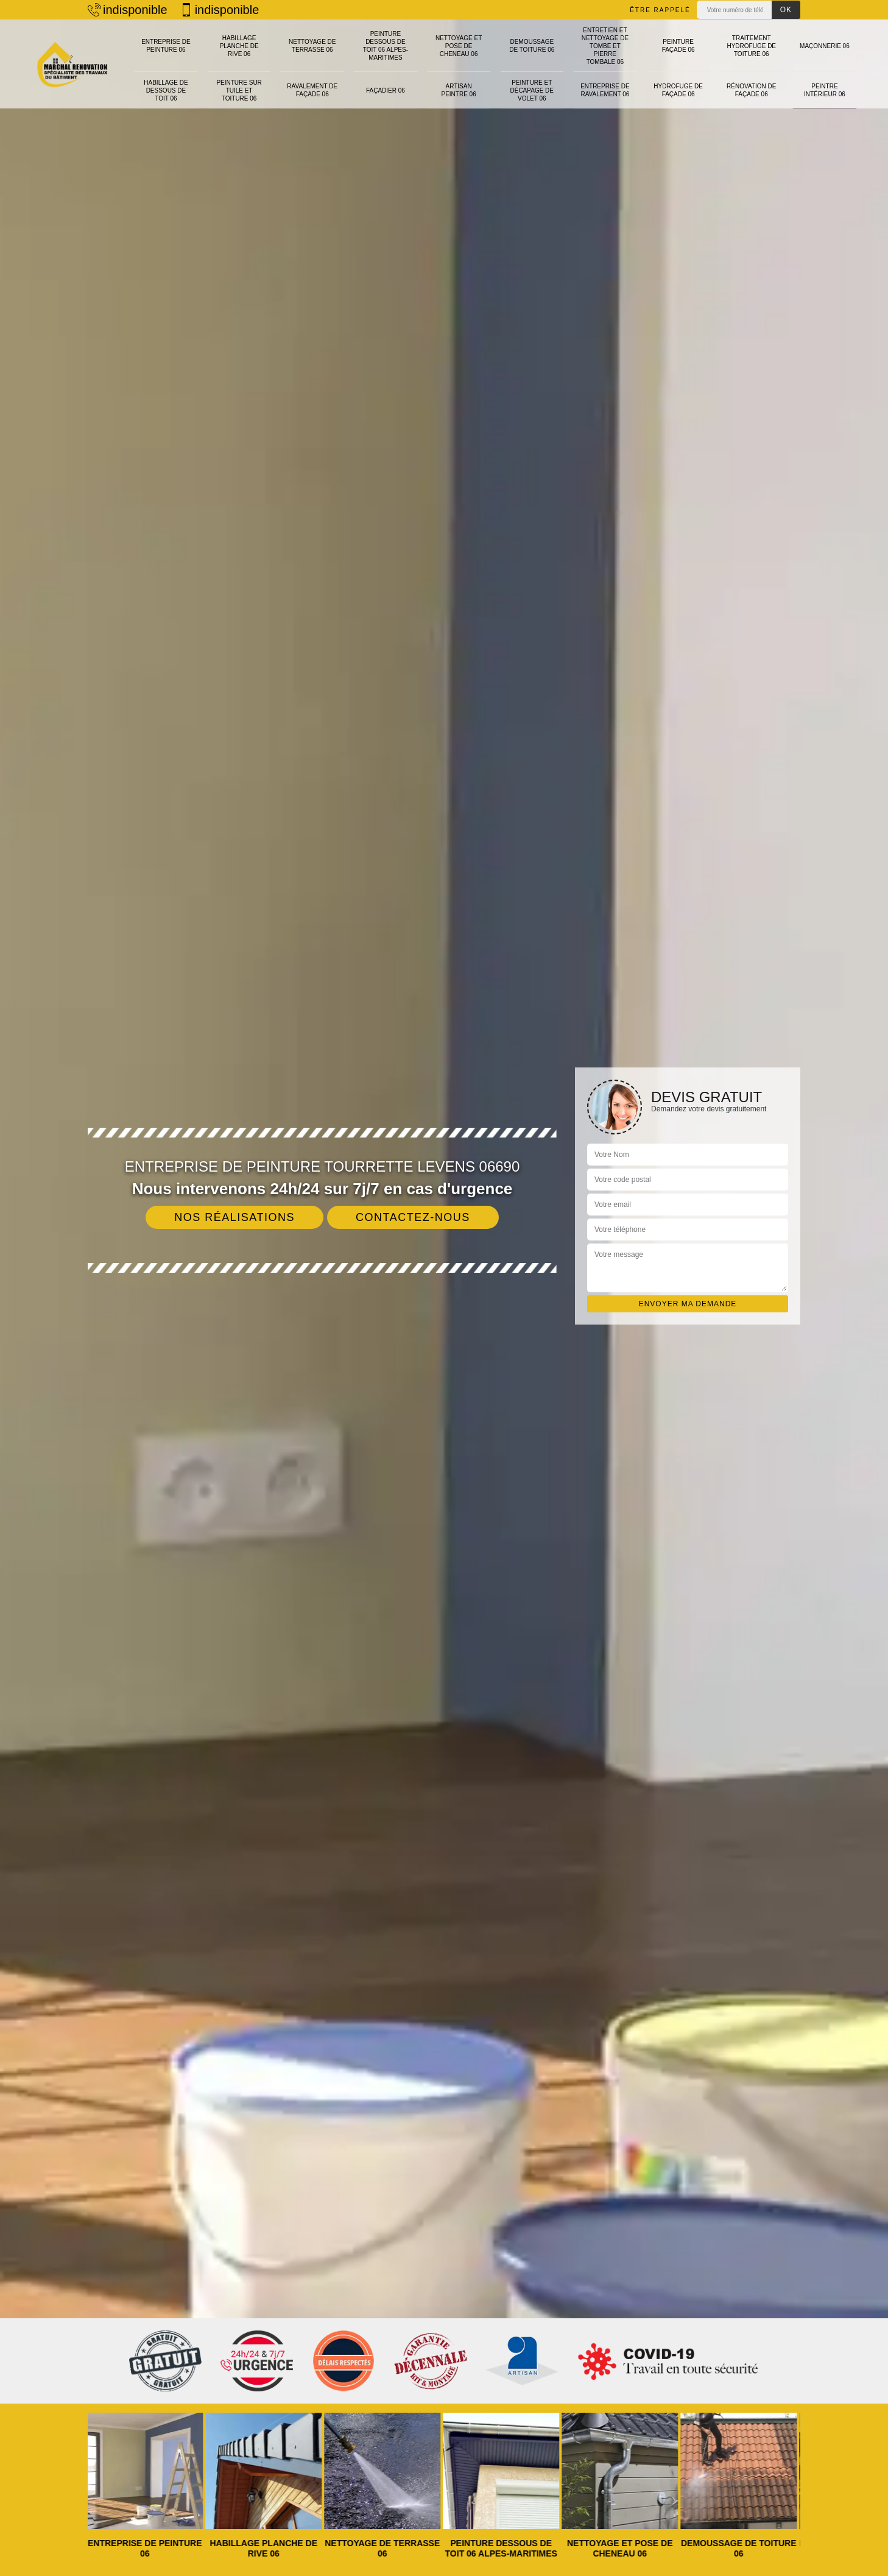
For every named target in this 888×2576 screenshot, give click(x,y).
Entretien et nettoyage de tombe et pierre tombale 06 (605, 39)
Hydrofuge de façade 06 (678, 76)
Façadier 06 (385, 76)
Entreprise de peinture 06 (166, 39)
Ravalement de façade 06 (312, 76)
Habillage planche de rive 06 (239, 39)
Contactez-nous (413, 1217)
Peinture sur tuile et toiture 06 (239, 76)
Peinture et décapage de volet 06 (532, 76)
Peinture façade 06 (678, 40)
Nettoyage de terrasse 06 (312, 39)
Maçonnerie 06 (825, 40)
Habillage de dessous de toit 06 (165, 76)
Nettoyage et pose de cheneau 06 (459, 39)
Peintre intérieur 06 (824, 76)
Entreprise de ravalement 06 (605, 76)
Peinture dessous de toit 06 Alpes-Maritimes (385, 40)
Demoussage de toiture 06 (532, 39)
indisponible (127, 9)
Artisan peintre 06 (459, 76)
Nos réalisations (234, 1217)
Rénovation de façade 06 (751, 76)
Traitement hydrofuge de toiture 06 (751, 40)
